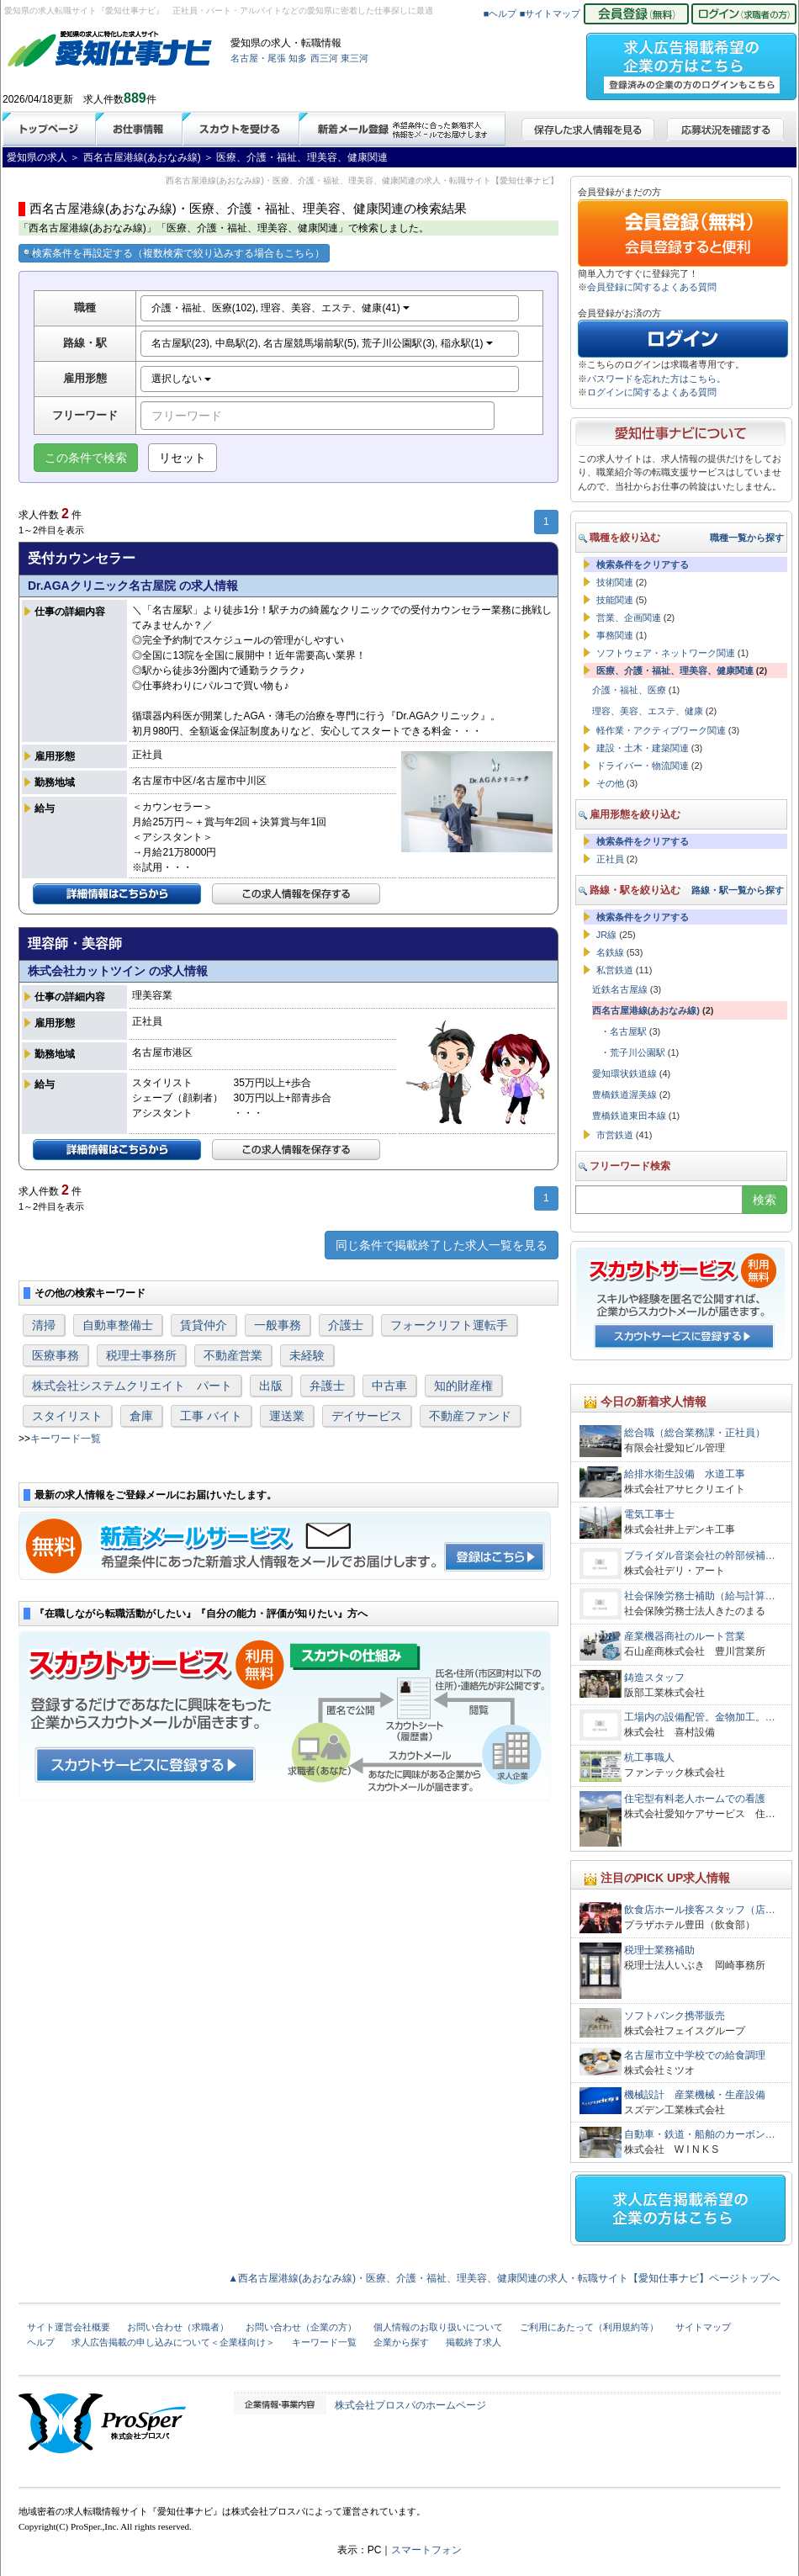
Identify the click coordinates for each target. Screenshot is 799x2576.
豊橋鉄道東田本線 (629, 1115)
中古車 (389, 1385)
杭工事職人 (649, 1757)
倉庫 (141, 1416)
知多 (297, 58)
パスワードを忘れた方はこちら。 (656, 379)
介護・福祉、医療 (629, 690)
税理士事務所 (141, 1355)
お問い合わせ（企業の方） (301, 2327)
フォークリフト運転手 (449, 1325)
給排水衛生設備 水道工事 (684, 1474)
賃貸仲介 (203, 1325)
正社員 (610, 859)
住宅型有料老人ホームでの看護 (694, 1799)
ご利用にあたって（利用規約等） (589, 2327)
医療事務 (55, 1355)
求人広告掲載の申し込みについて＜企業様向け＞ (173, 2342)
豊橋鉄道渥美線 (624, 1094)
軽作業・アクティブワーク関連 (661, 730)
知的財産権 (463, 1385)
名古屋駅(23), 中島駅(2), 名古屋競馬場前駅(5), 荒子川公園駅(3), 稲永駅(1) (322, 343)
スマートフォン (426, 2550)
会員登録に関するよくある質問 (652, 287)
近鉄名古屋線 (620, 989)
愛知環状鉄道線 (624, 1073)
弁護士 (327, 1385)
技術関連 (614, 582)
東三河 (354, 58)
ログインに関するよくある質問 (652, 392)
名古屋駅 (628, 1031)
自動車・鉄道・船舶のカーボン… (699, 2134)
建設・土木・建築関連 (642, 748)
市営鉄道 (614, 1135)
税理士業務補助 (659, 1950)
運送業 (286, 1416)
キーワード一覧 (65, 1438)
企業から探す (401, 2342)
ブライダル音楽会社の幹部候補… (699, 1555)
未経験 (307, 1355)
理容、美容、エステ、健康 (647, 711)
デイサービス (366, 1416)
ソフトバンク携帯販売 (674, 2016)
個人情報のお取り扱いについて (438, 2327)
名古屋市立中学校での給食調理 (694, 2055)
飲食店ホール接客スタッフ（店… (699, 1910)
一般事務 (277, 1325)
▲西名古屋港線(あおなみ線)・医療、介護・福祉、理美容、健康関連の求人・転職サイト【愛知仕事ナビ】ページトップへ (504, 2278)
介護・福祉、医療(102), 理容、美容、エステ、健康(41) (280, 308)
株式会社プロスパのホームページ (410, 2405)
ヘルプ (41, 2342)
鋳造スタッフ (659, 1677)
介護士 (345, 1325)
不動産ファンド (470, 1416)
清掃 (44, 1325)
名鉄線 (610, 952)
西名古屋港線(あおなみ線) (646, 1010)
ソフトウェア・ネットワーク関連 (665, 653)
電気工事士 (649, 1514)
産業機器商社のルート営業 (684, 1636)
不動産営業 (233, 1355)
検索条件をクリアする (642, 564)
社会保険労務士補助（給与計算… (699, 1596)
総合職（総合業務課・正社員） (694, 1433)
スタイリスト (67, 1416)
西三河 (324, 58)
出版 (271, 1385)
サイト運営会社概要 (68, 2327)
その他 (610, 783)
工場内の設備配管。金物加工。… (699, 1717)
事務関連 (614, 635)
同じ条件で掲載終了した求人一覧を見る (442, 1245)
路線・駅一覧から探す (737, 890)
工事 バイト (211, 1416)
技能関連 (614, 600)
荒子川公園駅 (637, 1052)
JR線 (606, 935)
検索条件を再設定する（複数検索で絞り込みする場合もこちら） (174, 253)
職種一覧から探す (747, 538)
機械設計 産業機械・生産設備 (694, 2095)
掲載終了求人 (473, 2342)
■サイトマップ (550, 13)
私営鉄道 (614, 970)
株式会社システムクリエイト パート (132, 1385)
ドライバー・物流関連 (642, 766)
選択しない (181, 378)
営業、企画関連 (628, 617)
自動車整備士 (117, 1325)
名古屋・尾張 (258, 58)
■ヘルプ (500, 13)
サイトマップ (703, 2327)
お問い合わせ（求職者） (178, 2327)
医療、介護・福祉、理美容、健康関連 (675, 670)
